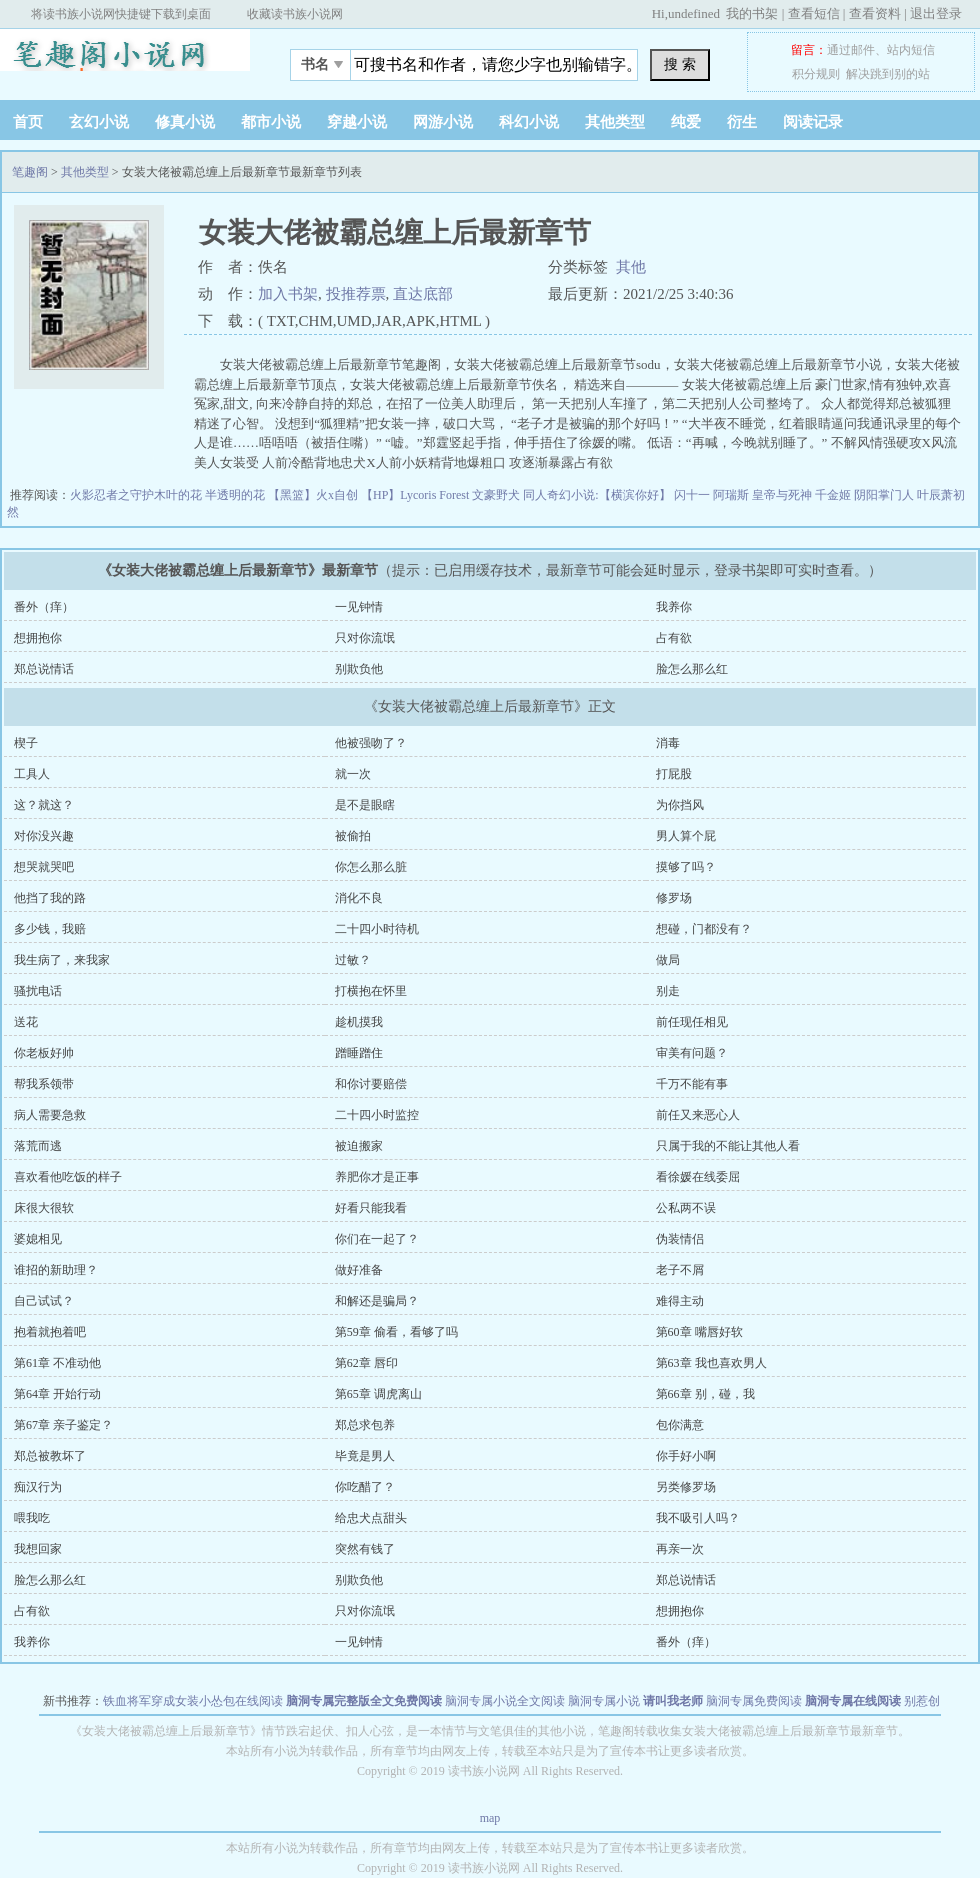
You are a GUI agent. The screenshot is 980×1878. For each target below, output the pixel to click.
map (490, 1818)
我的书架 (752, 13)
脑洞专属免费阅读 (754, 1701)
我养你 (674, 607)
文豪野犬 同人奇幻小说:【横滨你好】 (572, 495)
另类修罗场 (686, 1487)
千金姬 (834, 495)
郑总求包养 (365, 1425)
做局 (668, 960)
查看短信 (814, 13)
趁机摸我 (359, 1022)
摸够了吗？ (686, 867)
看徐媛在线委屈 (698, 1177)
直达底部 (423, 294)
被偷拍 (353, 836)
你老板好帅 (44, 1053)
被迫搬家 (359, 1146)
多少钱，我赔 (50, 929)
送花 (26, 1022)
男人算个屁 (686, 836)
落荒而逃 (38, 1146)
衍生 (742, 122)
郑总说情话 (44, 669)
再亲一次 (680, 1549)
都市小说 (271, 122)
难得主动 (680, 1301)
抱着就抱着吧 (50, 1332)
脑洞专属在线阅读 (853, 1701)
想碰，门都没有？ (704, 929)
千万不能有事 (692, 1084)
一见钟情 (359, 607)
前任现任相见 (692, 1022)
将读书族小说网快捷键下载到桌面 (121, 14)
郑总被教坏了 (50, 1456)
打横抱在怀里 (371, 991)
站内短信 (911, 50)
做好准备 (359, 1270)
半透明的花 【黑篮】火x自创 (283, 495)
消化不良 (359, 898)
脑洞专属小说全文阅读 (505, 1701)
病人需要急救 (50, 1115)
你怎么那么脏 (371, 867)
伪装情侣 (680, 1239)
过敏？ (353, 960)
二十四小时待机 (377, 929)
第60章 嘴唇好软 (699, 1332)
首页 (28, 122)
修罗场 (674, 898)
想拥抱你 (38, 638)
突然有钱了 (365, 1549)
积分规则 (816, 74)
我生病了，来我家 (62, 960)
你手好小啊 (686, 1456)
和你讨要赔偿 (371, 1084)
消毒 (668, 743)
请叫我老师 (673, 1701)
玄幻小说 (99, 122)
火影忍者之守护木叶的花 (137, 495)
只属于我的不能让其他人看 (728, 1146)
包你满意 (680, 1425)
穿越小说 (357, 122)
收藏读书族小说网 (295, 14)
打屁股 (674, 774)
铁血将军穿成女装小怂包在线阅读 (193, 1701)
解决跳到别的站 (888, 74)
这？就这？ (44, 805)
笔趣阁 (125, 59)
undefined (694, 13)
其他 (631, 267)
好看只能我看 (371, 1208)
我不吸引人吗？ (698, 1518)
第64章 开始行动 (57, 1394)
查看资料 (875, 13)
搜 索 (680, 64)
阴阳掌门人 (885, 495)
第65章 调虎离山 (378, 1394)
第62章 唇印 (366, 1363)
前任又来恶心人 (698, 1115)
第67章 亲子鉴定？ (63, 1425)
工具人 (32, 774)
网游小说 (443, 122)
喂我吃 (32, 1518)
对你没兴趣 (44, 836)
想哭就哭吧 (44, 867)
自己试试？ (44, 1301)
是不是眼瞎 (365, 805)
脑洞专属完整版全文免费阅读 (364, 1701)
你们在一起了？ (377, 1239)
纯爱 (686, 122)
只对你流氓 (365, 638)
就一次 (353, 774)
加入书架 (288, 294)
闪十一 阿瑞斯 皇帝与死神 (744, 495)
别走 (668, 991)
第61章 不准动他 (57, 1363)
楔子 (26, 743)
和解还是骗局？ (377, 1301)
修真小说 (185, 122)
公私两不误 (686, 1208)
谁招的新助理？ (56, 1270)
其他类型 (615, 122)
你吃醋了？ (365, 1487)
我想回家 (38, 1549)
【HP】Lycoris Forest (416, 495)
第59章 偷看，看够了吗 (396, 1332)
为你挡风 (680, 805)
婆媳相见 (38, 1239)
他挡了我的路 (50, 898)
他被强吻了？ (371, 743)
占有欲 (674, 638)
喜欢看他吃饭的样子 (68, 1177)
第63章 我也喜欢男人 (711, 1363)
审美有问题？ (692, 1053)
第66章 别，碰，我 (705, 1394)
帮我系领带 (44, 1084)
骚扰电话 (38, 991)
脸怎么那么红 (692, 669)
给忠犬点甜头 (371, 1518)
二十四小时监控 (377, 1115)
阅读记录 (813, 122)
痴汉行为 (38, 1487)
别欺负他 (359, 669)
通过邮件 (851, 50)
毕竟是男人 (365, 1456)
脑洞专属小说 (604, 1701)
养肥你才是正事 (377, 1177)
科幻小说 (529, 122)
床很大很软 (44, 1208)
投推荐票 (356, 294)
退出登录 (936, 13)
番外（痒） (44, 607)
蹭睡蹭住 (359, 1053)
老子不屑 (680, 1270)
